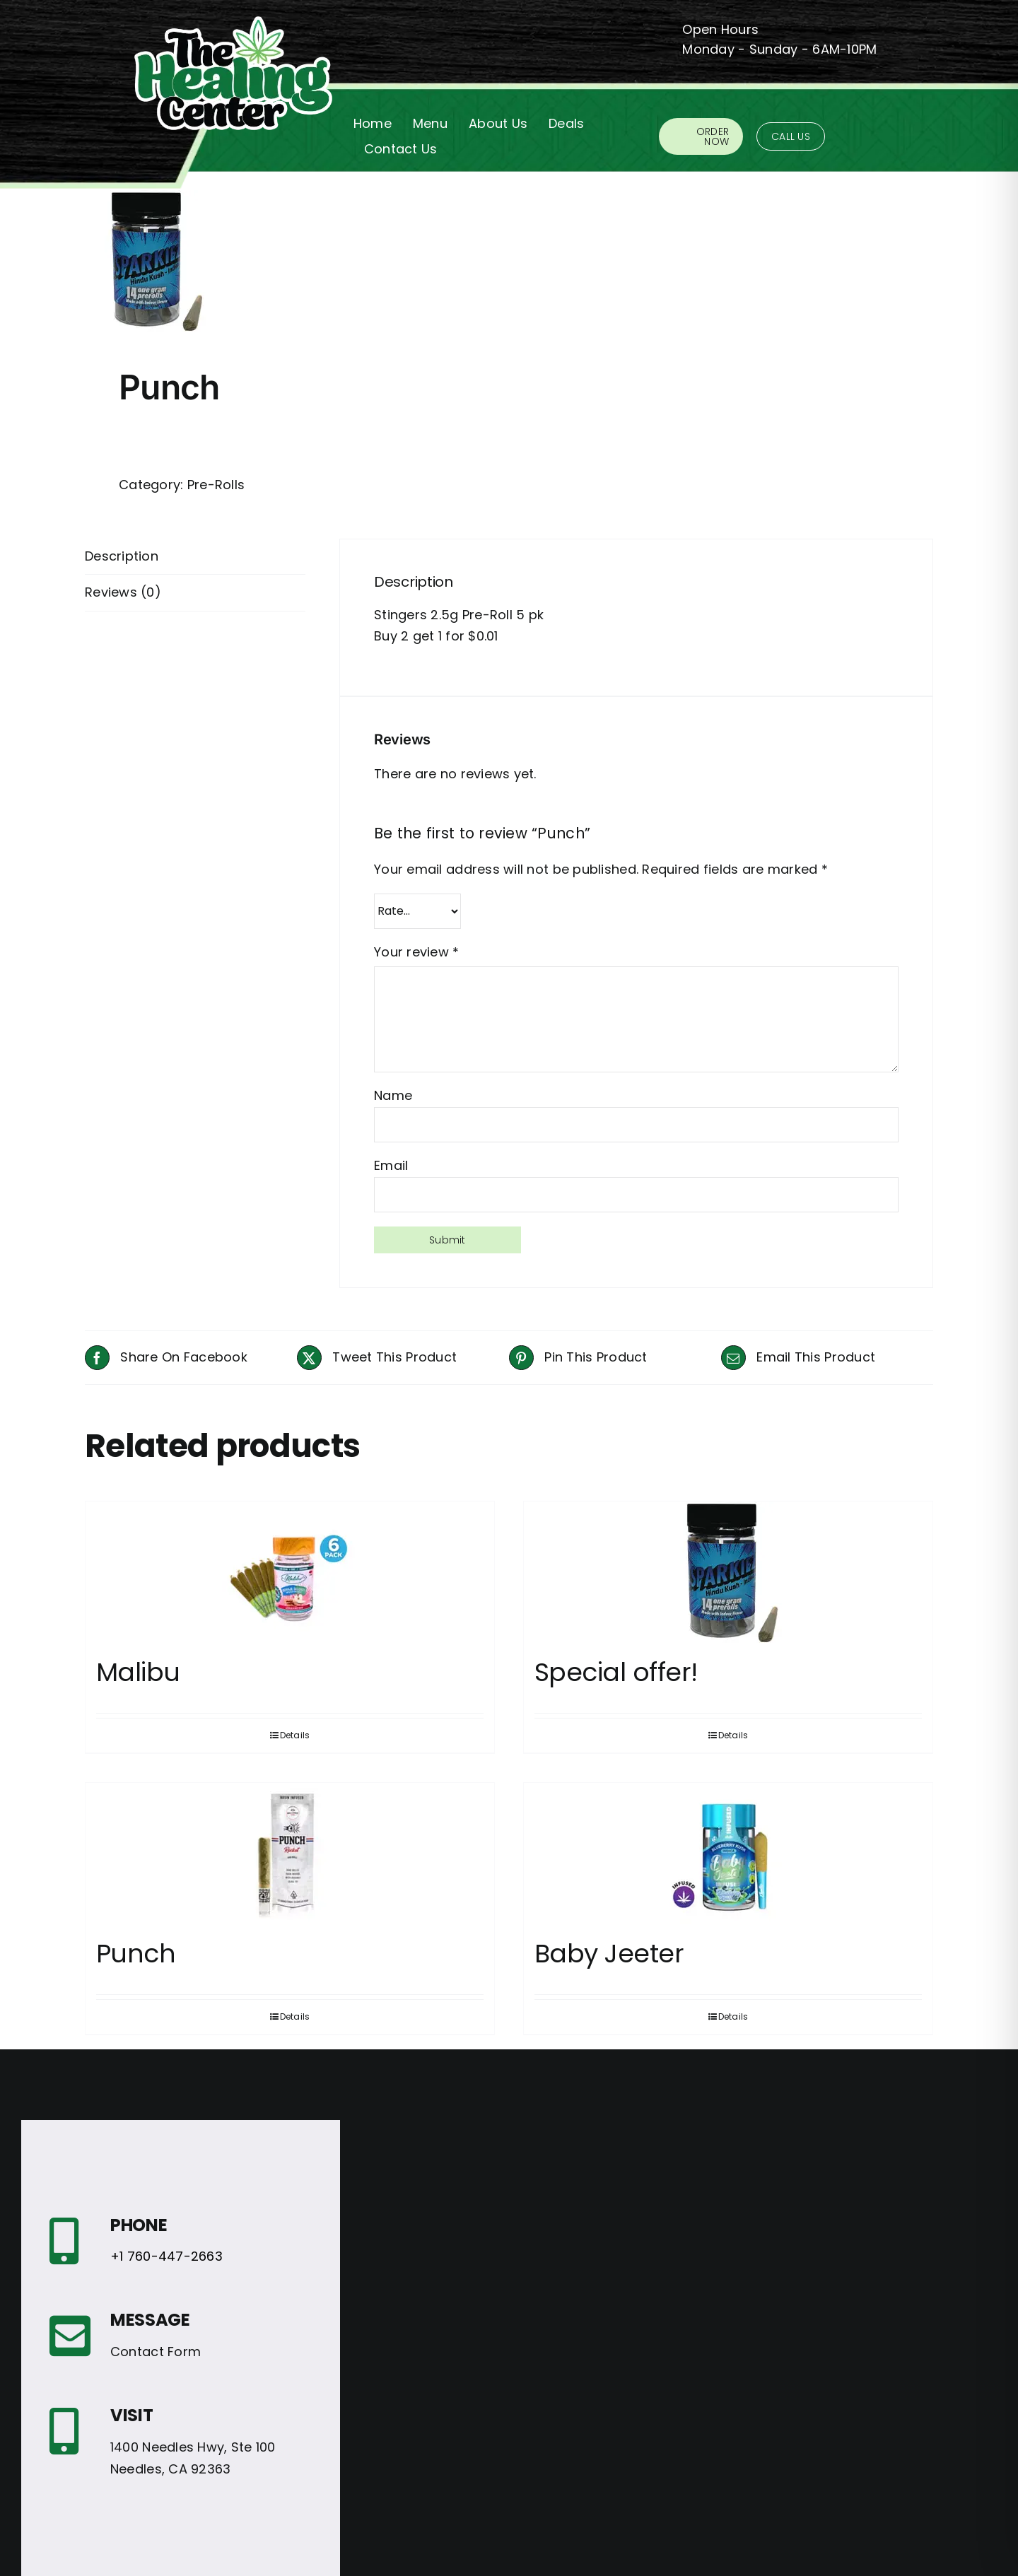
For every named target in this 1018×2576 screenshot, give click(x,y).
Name (393, 1095)
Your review (417, 952)
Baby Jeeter (609, 1954)
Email (391, 1165)
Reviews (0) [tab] (123, 592)
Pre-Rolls (216, 484)
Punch (135, 1954)
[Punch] (290, 1853)
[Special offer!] (728, 1572)
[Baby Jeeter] (728, 1853)
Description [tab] (121, 556)
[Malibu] (290, 1572)
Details (295, 1735)
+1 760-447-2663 (166, 2256)
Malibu (138, 1672)
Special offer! (615, 1672)
